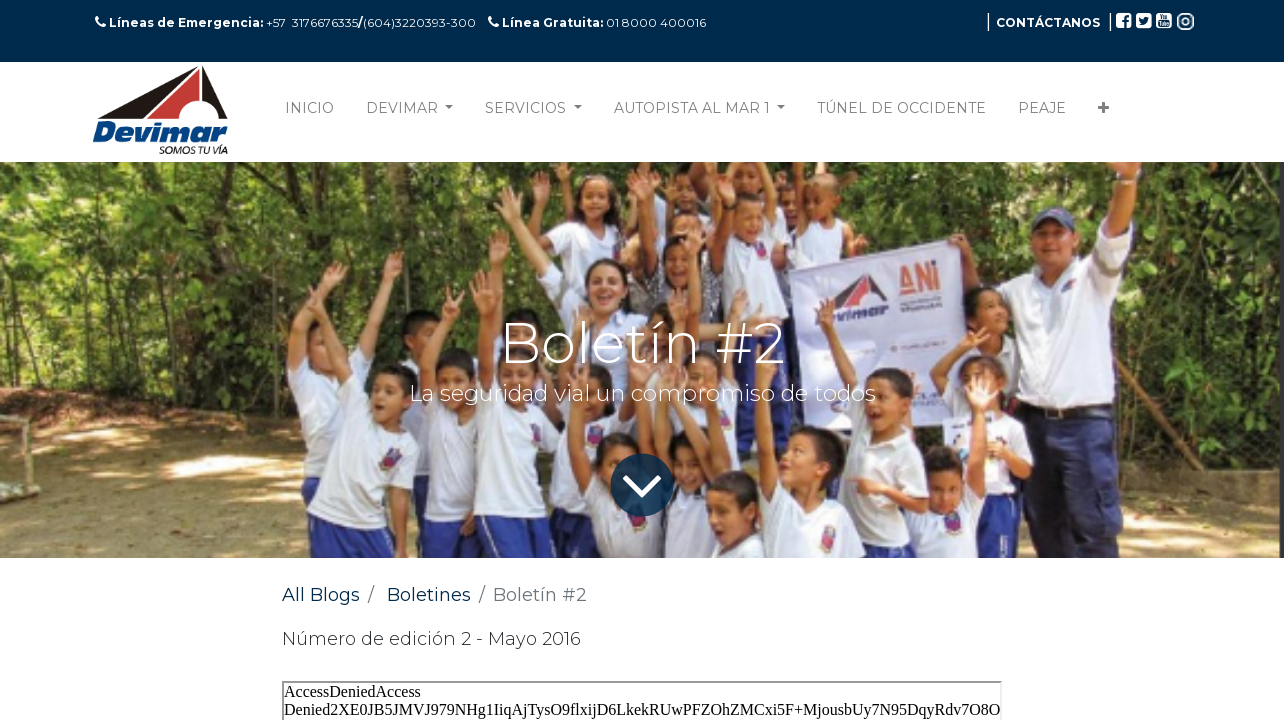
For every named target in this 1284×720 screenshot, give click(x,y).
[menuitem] (309, 112)
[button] (1103, 112)
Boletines (429, 595)
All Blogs (321, 595)
